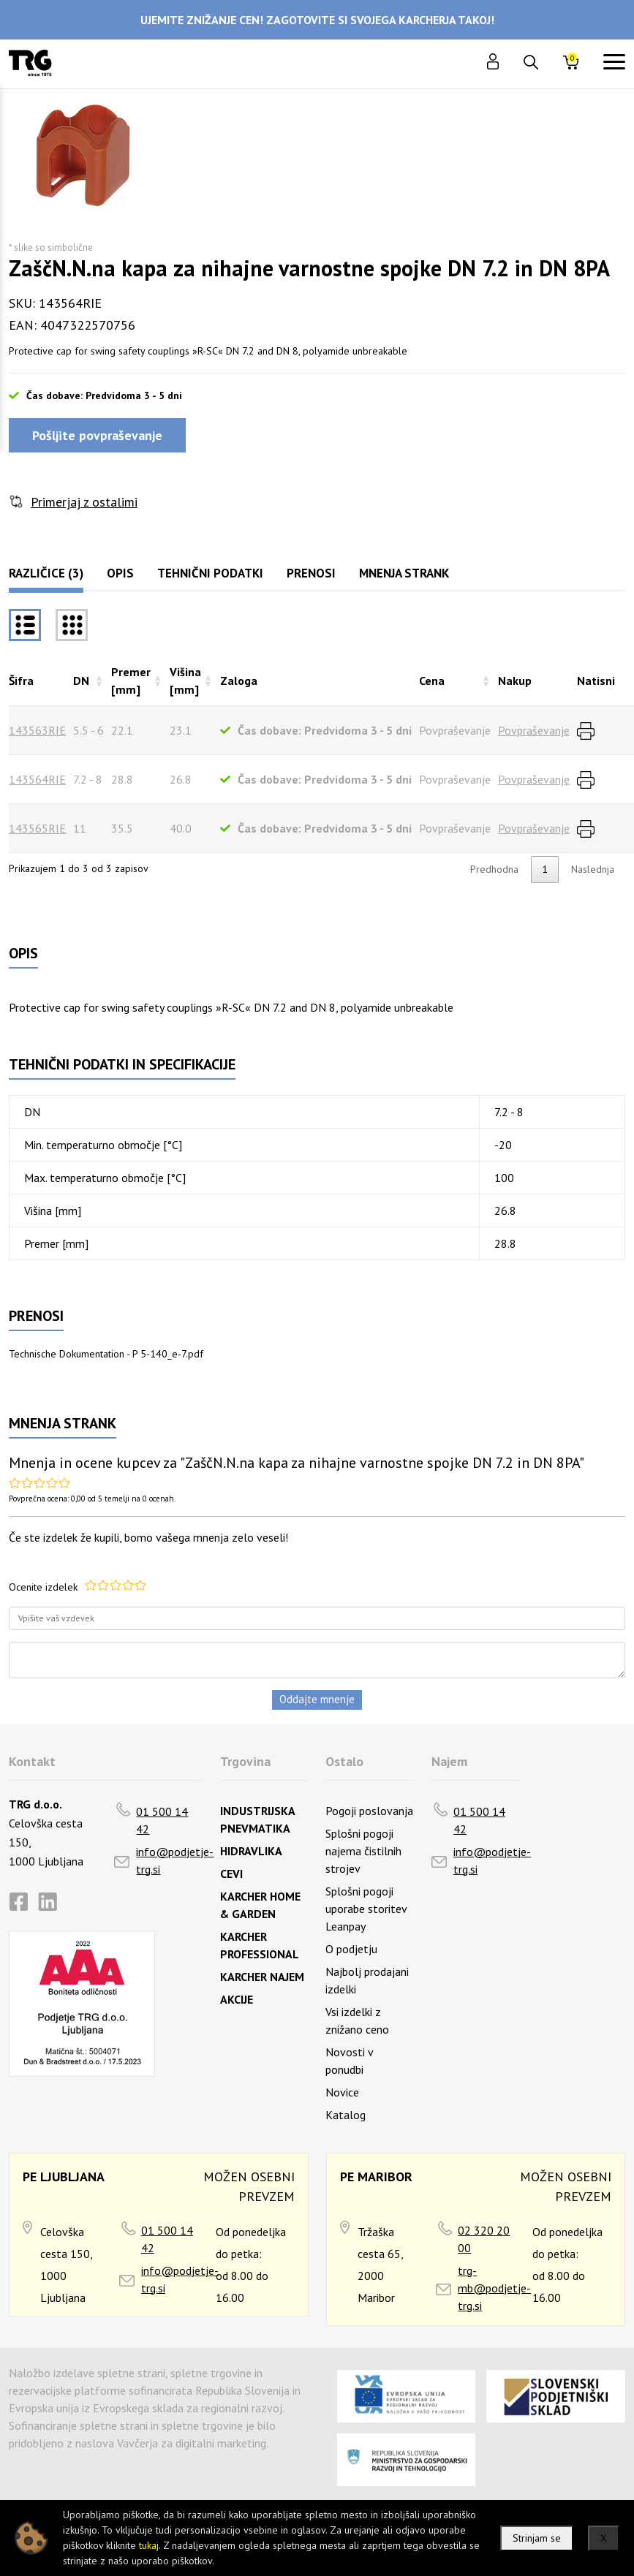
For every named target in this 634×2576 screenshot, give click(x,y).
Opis (120, 573)
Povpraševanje (534, 730)
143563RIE (37, 730)
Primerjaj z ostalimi (84, 501)
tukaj (149, 2545)
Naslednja (592, 869)
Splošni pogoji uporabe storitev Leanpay (366, 1908)
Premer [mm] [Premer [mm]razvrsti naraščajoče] (131, 680)
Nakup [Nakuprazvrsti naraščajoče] (515, 680)
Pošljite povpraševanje (97, 435)
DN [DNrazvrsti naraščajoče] (81, 680)
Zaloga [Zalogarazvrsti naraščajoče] (238, 680)
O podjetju (351, 1949)
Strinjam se (537, 2538)
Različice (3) (46, 573)
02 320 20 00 (484, 2239)
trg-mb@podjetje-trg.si (494, 2288)
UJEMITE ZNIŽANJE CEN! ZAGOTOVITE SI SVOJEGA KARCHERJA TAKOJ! (317, 19)
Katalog (345, 2114)
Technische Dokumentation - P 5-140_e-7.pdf (106, 1353)
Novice (342, 2092)
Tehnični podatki (210, 573)
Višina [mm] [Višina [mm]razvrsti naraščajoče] (185, 680)
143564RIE (37, 779)
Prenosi (311, 573)
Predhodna (494, 869)
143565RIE (37, 828)
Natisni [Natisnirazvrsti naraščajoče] (596, 680)
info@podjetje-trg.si (175, 1860)
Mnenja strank (404, 573)
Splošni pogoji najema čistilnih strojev (363, 1851)
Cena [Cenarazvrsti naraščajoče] (432, 680)
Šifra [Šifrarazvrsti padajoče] (21, 680)
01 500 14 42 (162, 1820)
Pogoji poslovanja (369, 1810)
